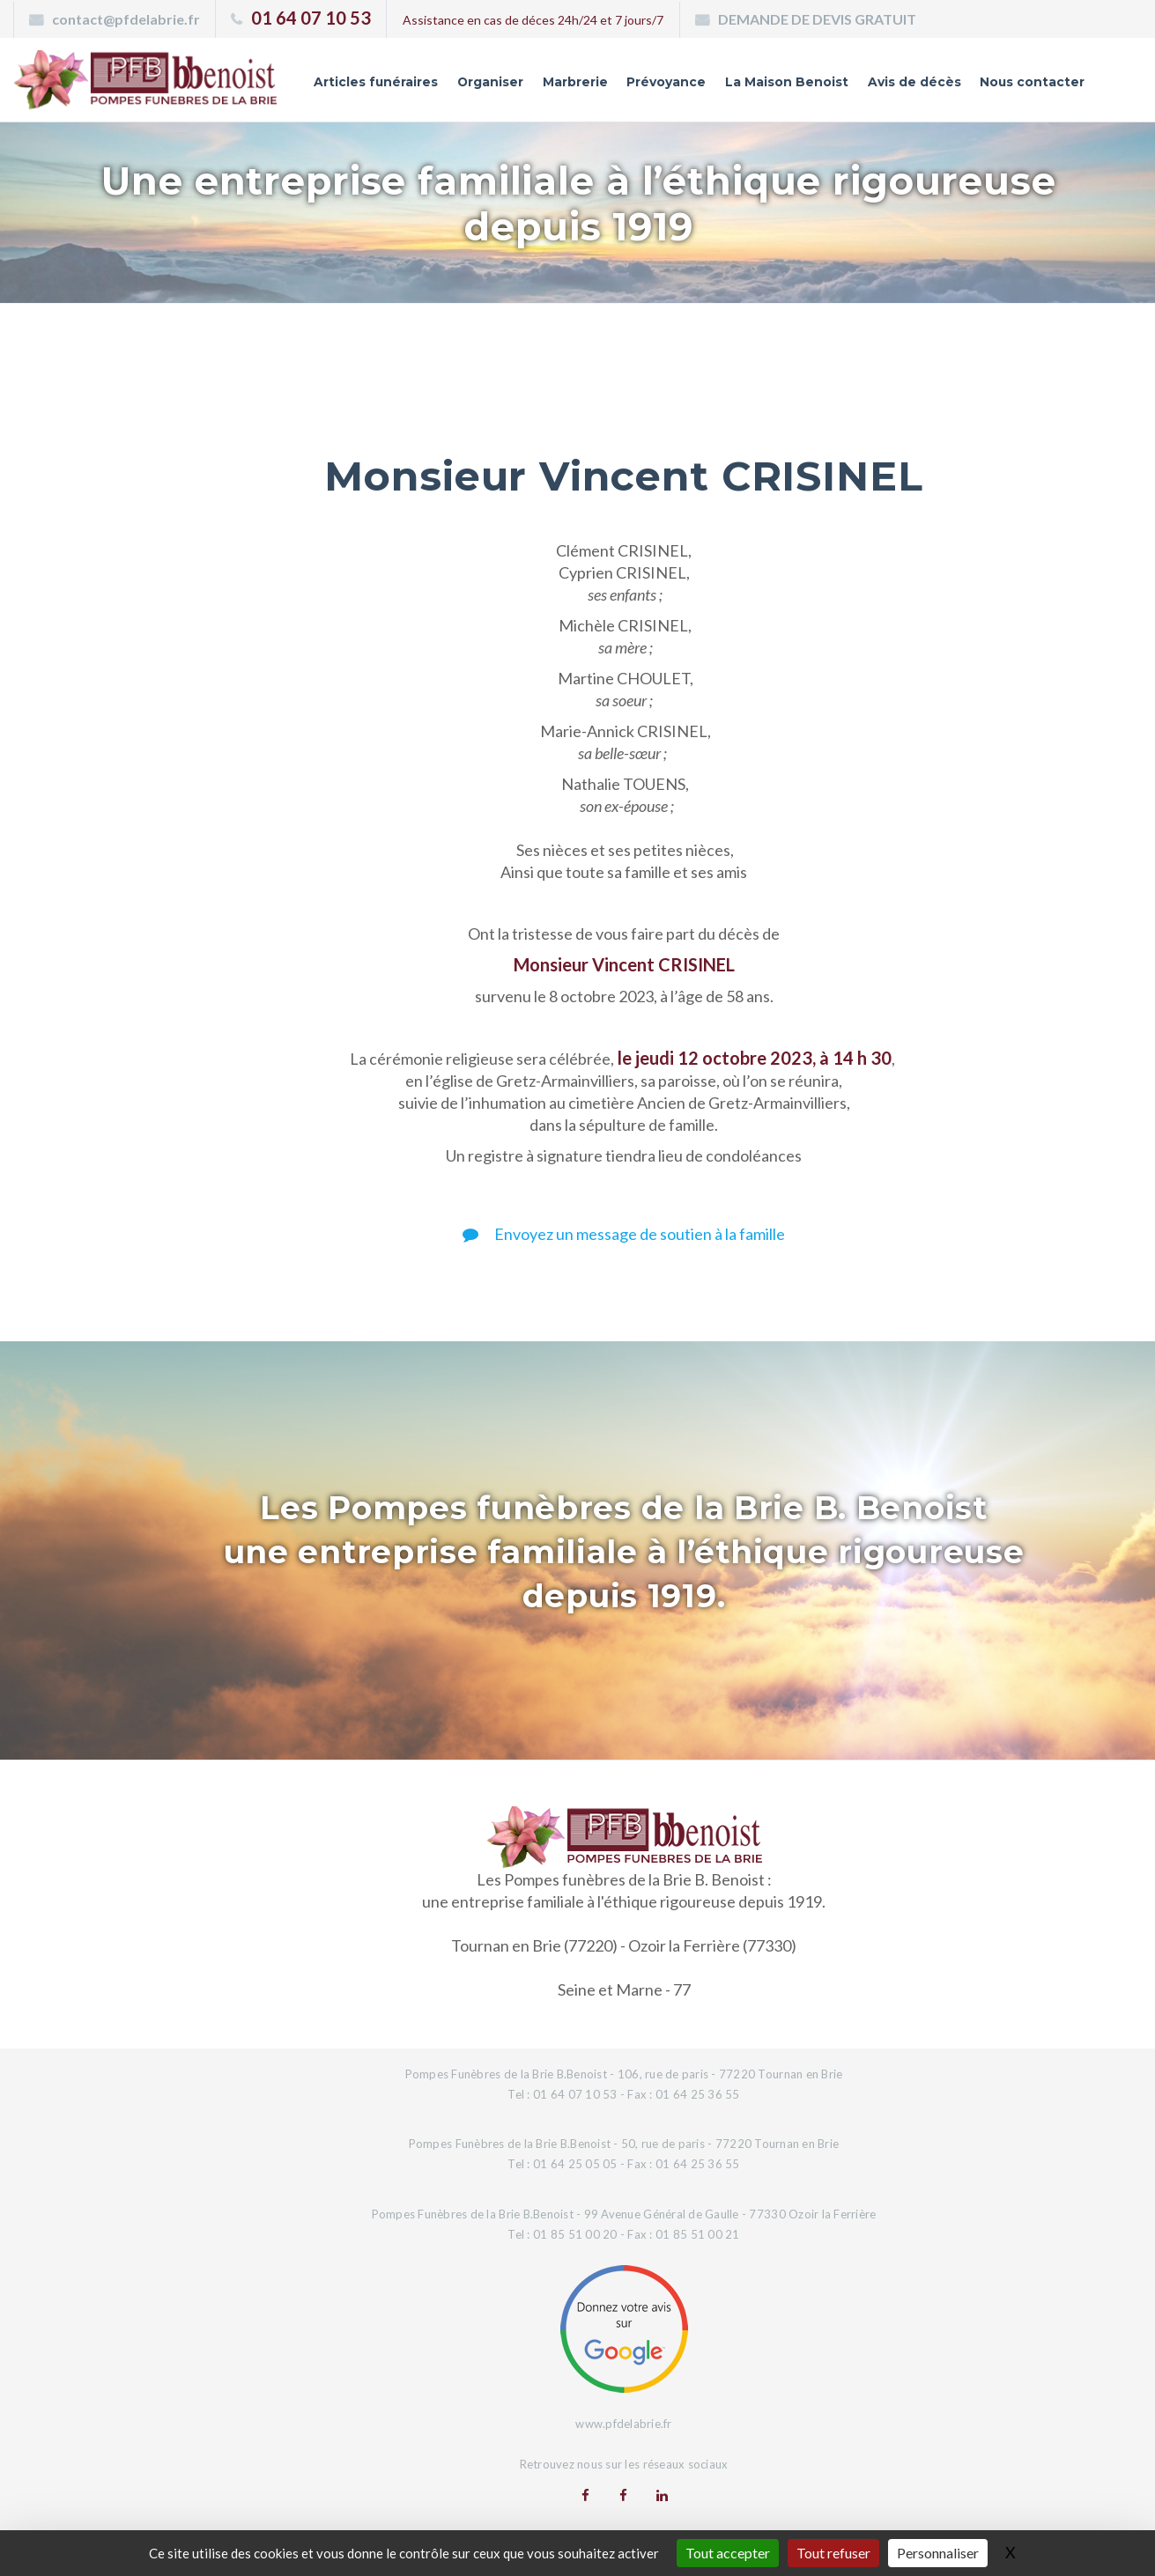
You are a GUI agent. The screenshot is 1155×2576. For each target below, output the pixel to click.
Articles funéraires (373, 82)
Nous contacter (1032, 82)
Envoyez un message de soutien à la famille (624, 1234)
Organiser (488, 82)
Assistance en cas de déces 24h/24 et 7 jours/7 (533, 19)
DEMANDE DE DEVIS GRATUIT (817, 19)
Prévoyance (665, 82)
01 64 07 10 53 (311, 17)
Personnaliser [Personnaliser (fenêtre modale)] (938, 2552)
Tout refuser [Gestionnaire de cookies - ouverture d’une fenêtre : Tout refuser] (833, 2552)
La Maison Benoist (786, 82)
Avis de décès (913, 82)
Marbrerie (573, 82)
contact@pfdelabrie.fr (126, 19)
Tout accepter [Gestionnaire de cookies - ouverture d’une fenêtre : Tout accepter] (727, 2552)
